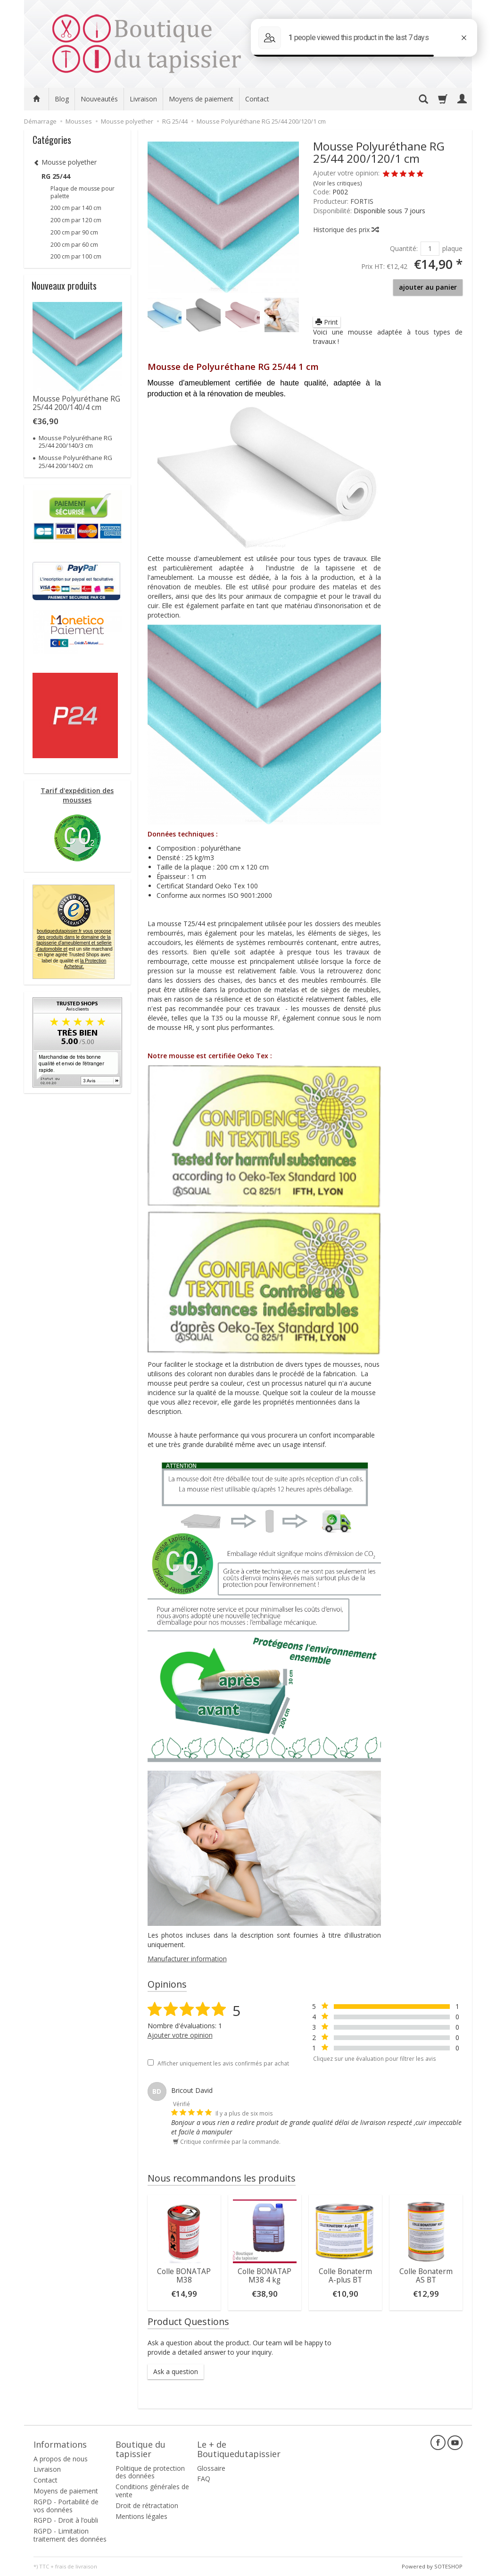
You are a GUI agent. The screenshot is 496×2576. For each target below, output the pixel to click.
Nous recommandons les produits (222, 2178)
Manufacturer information (187, 1958)
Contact (257, 98)
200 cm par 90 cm (74, 232)
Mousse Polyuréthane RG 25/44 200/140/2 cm (75, 461)
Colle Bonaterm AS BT (426, 2276)
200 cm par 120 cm (75, 220)
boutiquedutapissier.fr (73, 940)
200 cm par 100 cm (75, 256)
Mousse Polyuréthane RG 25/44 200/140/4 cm (76, 403)
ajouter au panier (428, 287)
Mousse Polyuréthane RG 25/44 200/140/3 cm (75, 442)
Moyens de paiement (201, 98)
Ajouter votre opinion (180, 2035)
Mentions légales (141, 2516)
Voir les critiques (337, 183)
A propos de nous (60, 2458)
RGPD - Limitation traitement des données (70, 2534)
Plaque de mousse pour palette (82, 192)
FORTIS (361, 201)
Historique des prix (345, 229)
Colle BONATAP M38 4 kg (264, 2276)
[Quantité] (430, 249)
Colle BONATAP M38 (184, 2276)
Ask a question (175, 2371)
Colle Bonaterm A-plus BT (345, 2276)
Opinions (167, 1984)
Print (326, 322)
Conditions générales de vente (152, 2490)
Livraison (143, 98)
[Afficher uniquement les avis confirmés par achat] (151, 2062)
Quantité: (404, 248)
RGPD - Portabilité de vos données (66, 2505)
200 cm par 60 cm (74, 245)
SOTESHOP (448, 2566)
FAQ (203, 2478)
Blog (62, 98)
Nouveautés (99, 98)
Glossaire (211, 2468)
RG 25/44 (55, 176)
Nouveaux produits (64, 285)
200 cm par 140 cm (75, 208)
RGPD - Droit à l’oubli (65, 2520)
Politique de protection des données (150, 2472)
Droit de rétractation (147, 2505)
